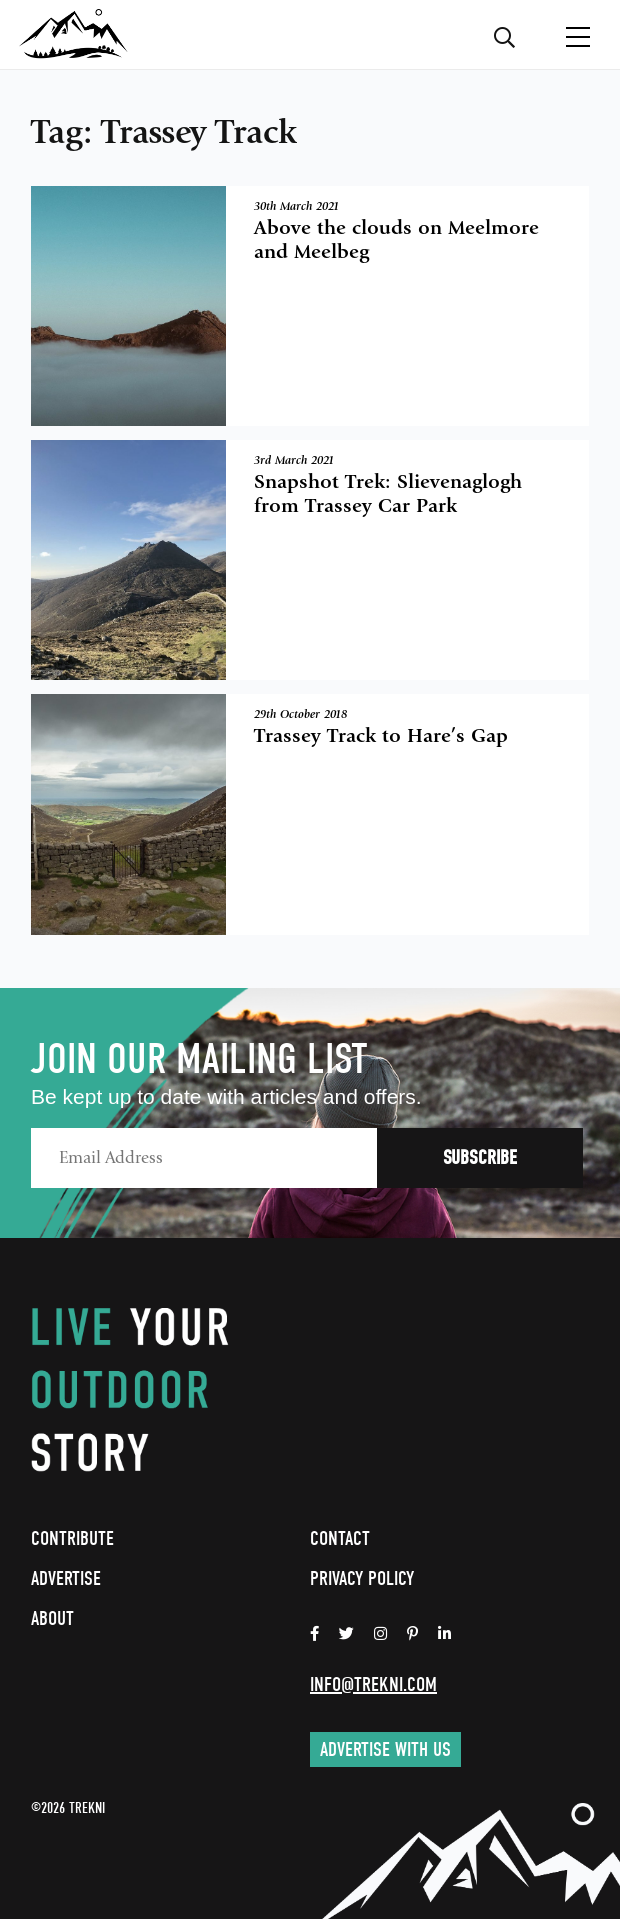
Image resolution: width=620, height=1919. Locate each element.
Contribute (72, 1538)
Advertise (66, 1578)
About (52, 1618)
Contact (340, 1538)
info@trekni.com (373, 1684)
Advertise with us (385, 1749)
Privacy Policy (362, 1578)
